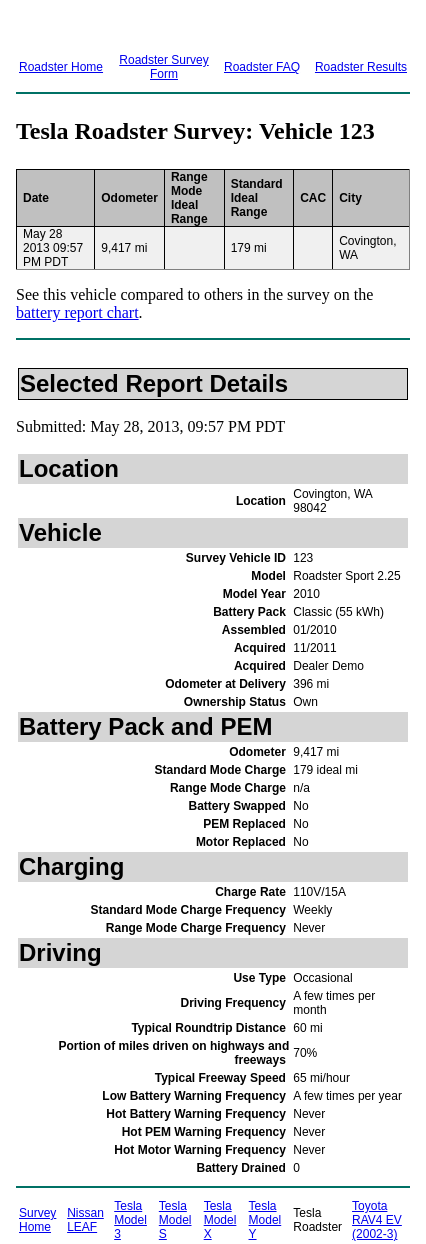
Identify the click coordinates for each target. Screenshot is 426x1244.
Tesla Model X (220, 1220)
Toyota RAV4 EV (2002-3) (377, 1220)
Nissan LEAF (85, 1220)
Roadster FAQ (262, 67)
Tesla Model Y (265, 1220)
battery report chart (77, 312)
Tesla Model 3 (130, 1220)
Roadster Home (61, 67)
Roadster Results (361, 67)
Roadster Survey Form (163, 67)
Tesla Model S (175, 1220)
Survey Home (37, 1220)
